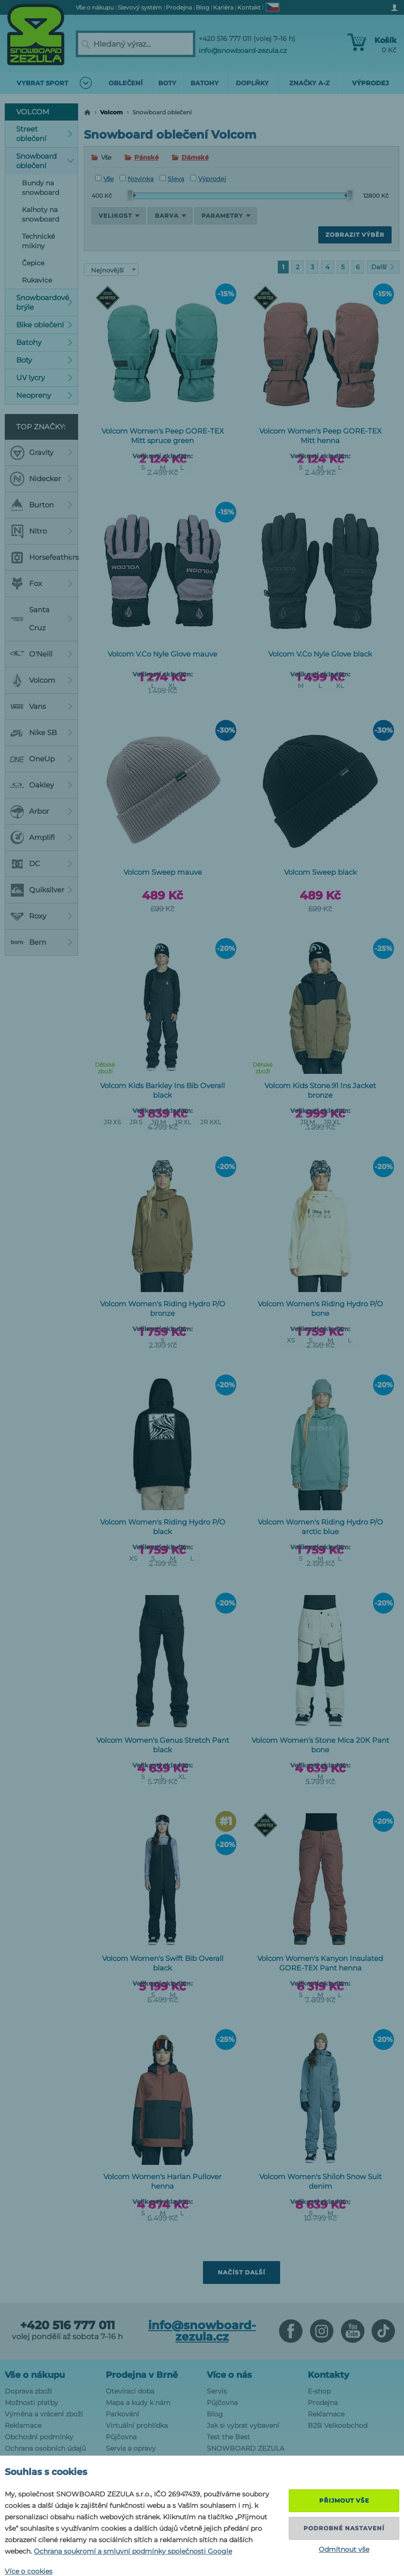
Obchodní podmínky (39, 2437)
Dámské (195, 157)
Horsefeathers (44, 557)
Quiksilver (41, 890)
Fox (41, 583)
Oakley (41, 785)
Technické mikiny (38, 241)
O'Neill (41, 654)
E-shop (319, 2391)
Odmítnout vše (344, 2549)
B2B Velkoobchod (337, 2425)
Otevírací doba (130, 2391)
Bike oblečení (44, 324)
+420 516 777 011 (67, 2325)
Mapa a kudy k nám (138, 2402)
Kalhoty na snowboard (40, 214)
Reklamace (23, 2425)
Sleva (172, 178)
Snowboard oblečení (45, 161)
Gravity (41, 452)
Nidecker (41, 479)
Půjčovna (121, 2437)
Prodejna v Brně (142, 2375)
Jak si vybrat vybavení (243, 2425)
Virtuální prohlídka (137, 2425)
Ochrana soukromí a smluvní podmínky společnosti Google (133, 2551)
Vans (41, 706)
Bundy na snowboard (40, 188)
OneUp (41, 759)
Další (383, 267)
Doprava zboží (28, 2391)
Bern (41, 942)
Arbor (41, 811)
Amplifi (41, 837)
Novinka (137, 178)
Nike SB (41, 733)
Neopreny (44, 395)
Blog (215, 2414)
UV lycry (44, 377)
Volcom (111, 112)
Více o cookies (28, 2571)
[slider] (131, 195)
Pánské (146, 157)
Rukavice (37, 280)
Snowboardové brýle (44, 302)
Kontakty (328, 2375)
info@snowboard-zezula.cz (243, 50)
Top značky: (40, 426)
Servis (217, 2391)
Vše (104, 178)
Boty (44, 359)
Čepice (33, 263)
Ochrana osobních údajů (45, 2448)
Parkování (122, 2414)
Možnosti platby (31, 2402)
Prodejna (323, 2402)
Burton (41, 505)
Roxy (41, 916)
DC (41, 864)
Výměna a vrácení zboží (44, 2414)
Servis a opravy (131, 2448)
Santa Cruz (41, 618)
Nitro (41, 531)
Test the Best (228, 2437)
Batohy (44, 342)
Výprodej (208, 178)
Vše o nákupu (35, 2375)
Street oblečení (44, 133)
